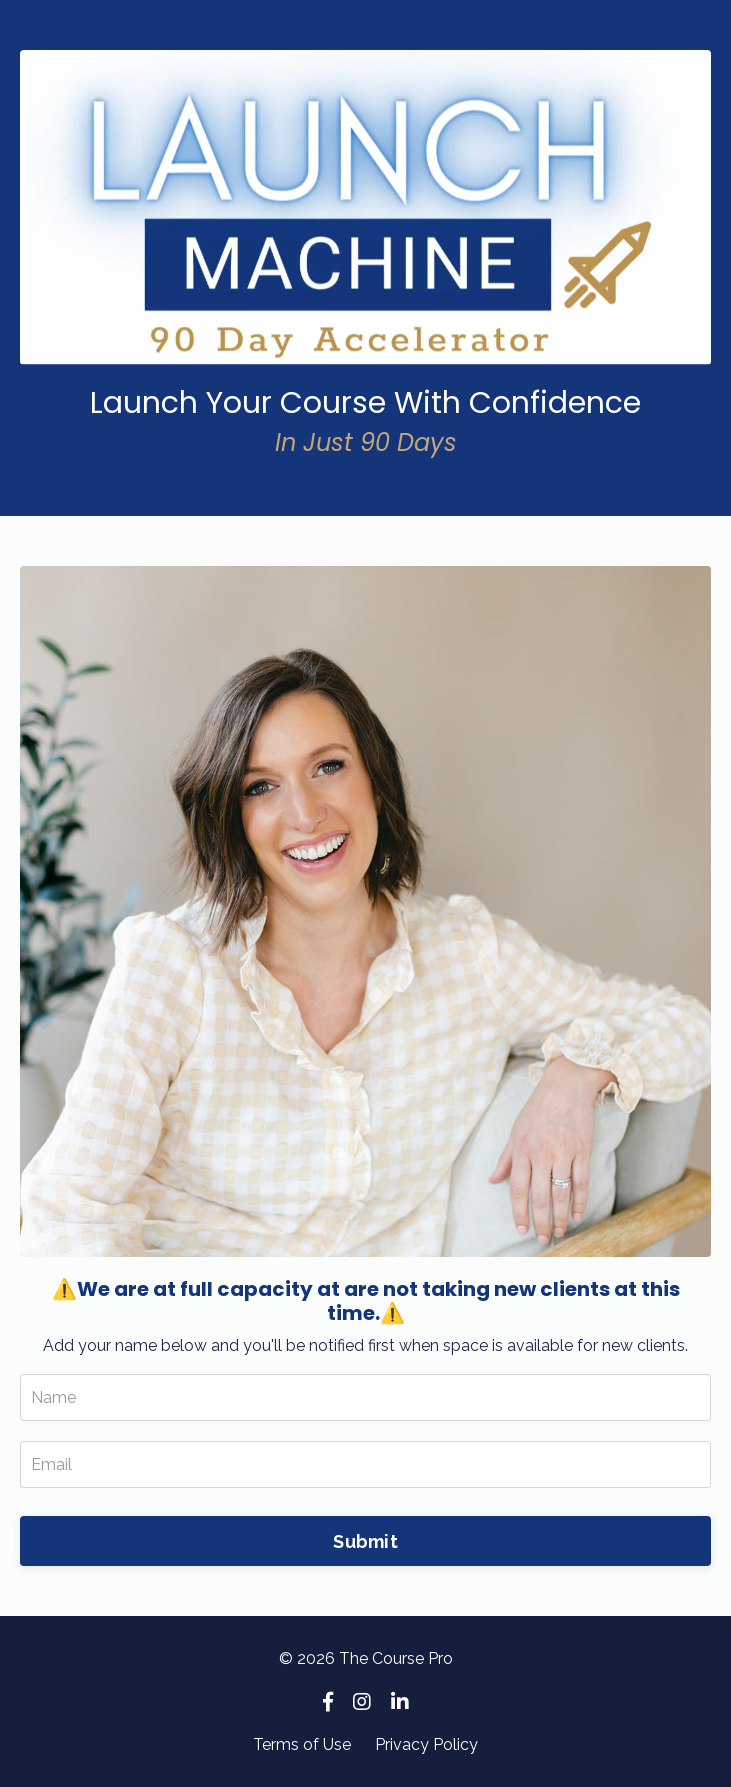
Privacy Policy (426, 1744)
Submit (365, 1541)
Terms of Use (302, 1744)
